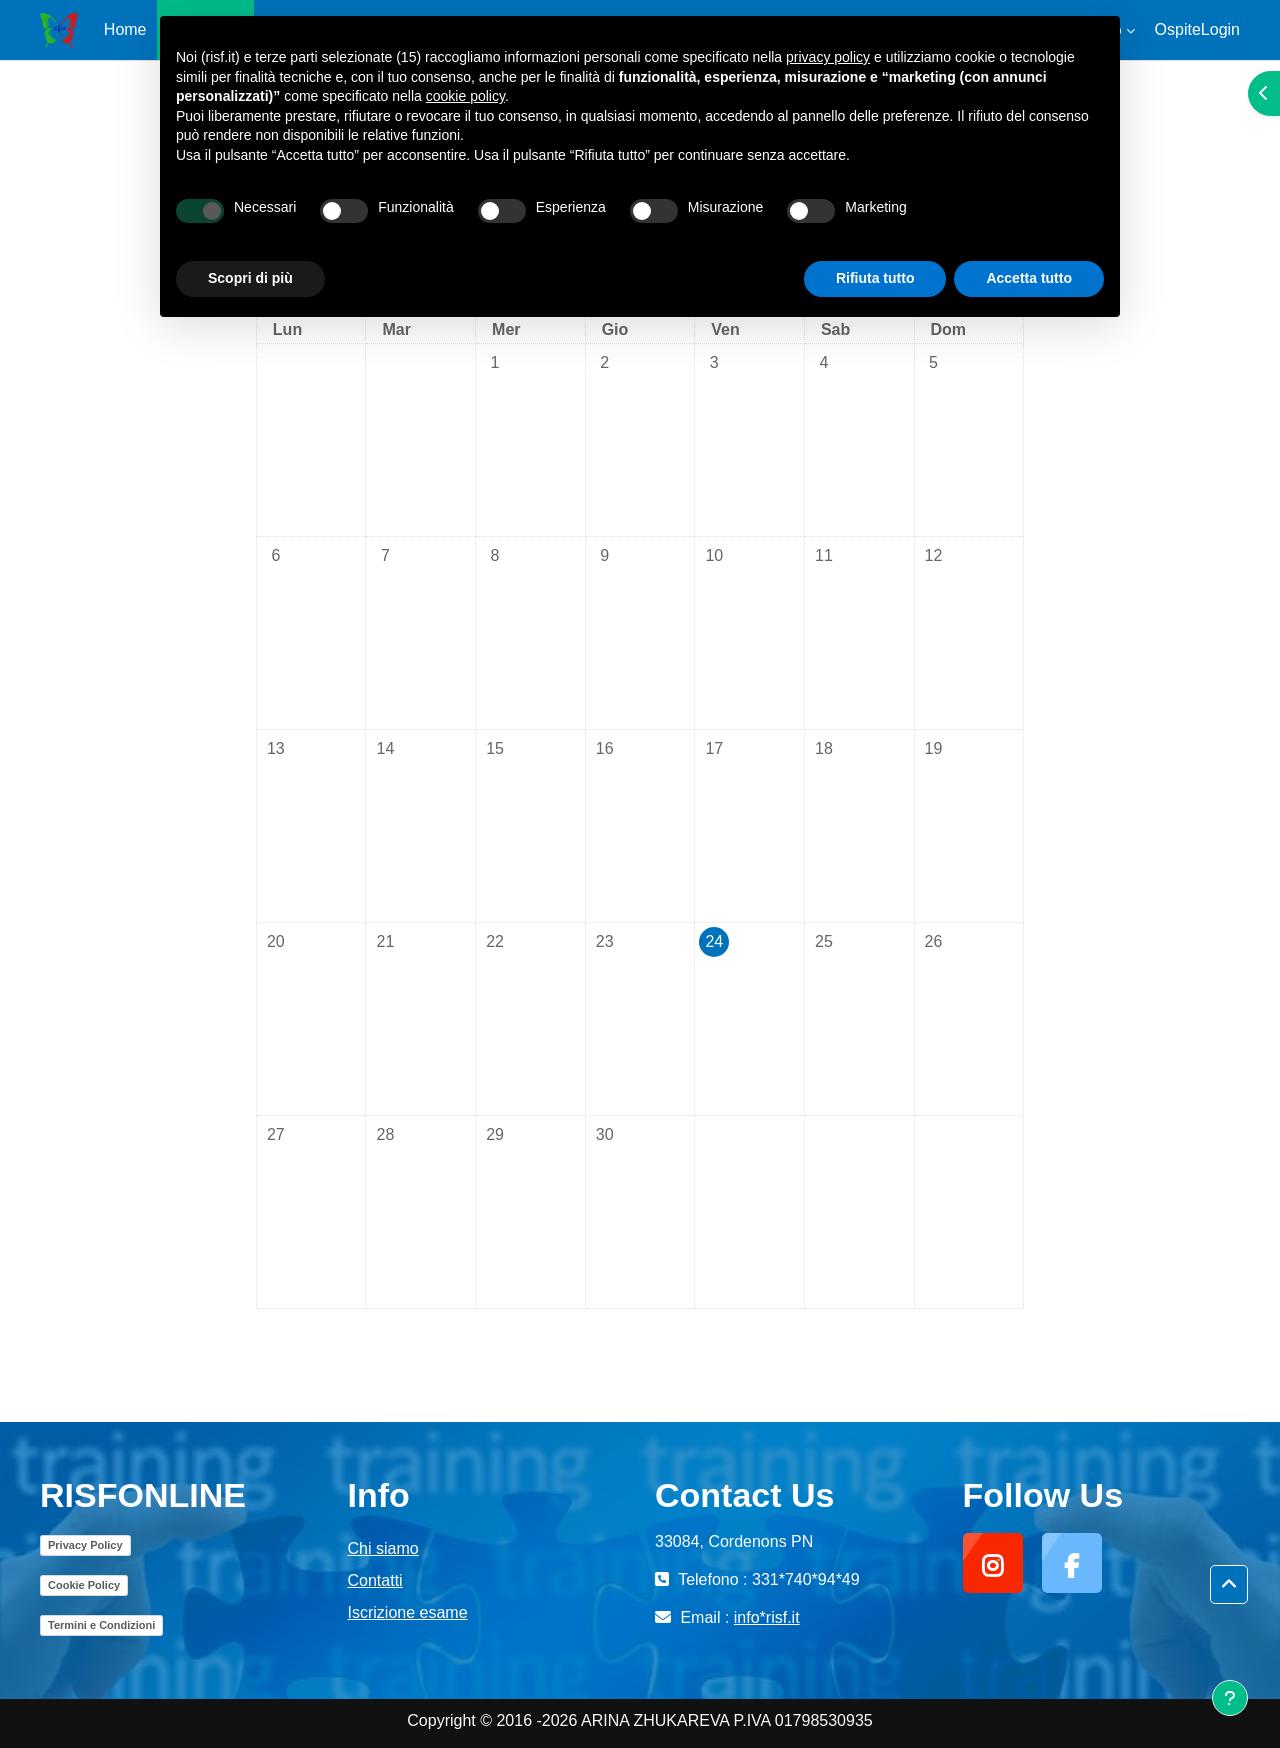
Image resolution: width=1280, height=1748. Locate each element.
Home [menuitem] (125, 29)
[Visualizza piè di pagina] (1230, 1698)
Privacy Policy (85, 1545)
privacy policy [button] (828, 57)
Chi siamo (383, 1548)
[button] (1229, 1585)
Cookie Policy (84, 1585)
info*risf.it (767, 1617)
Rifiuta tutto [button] (875, 278)
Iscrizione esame (408, 1612)
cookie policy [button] (465, 96)
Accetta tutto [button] (1029, 278)
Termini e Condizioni (101, 1625)
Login (1220, 29)
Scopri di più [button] (250, 278)
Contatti (375, 1580)
